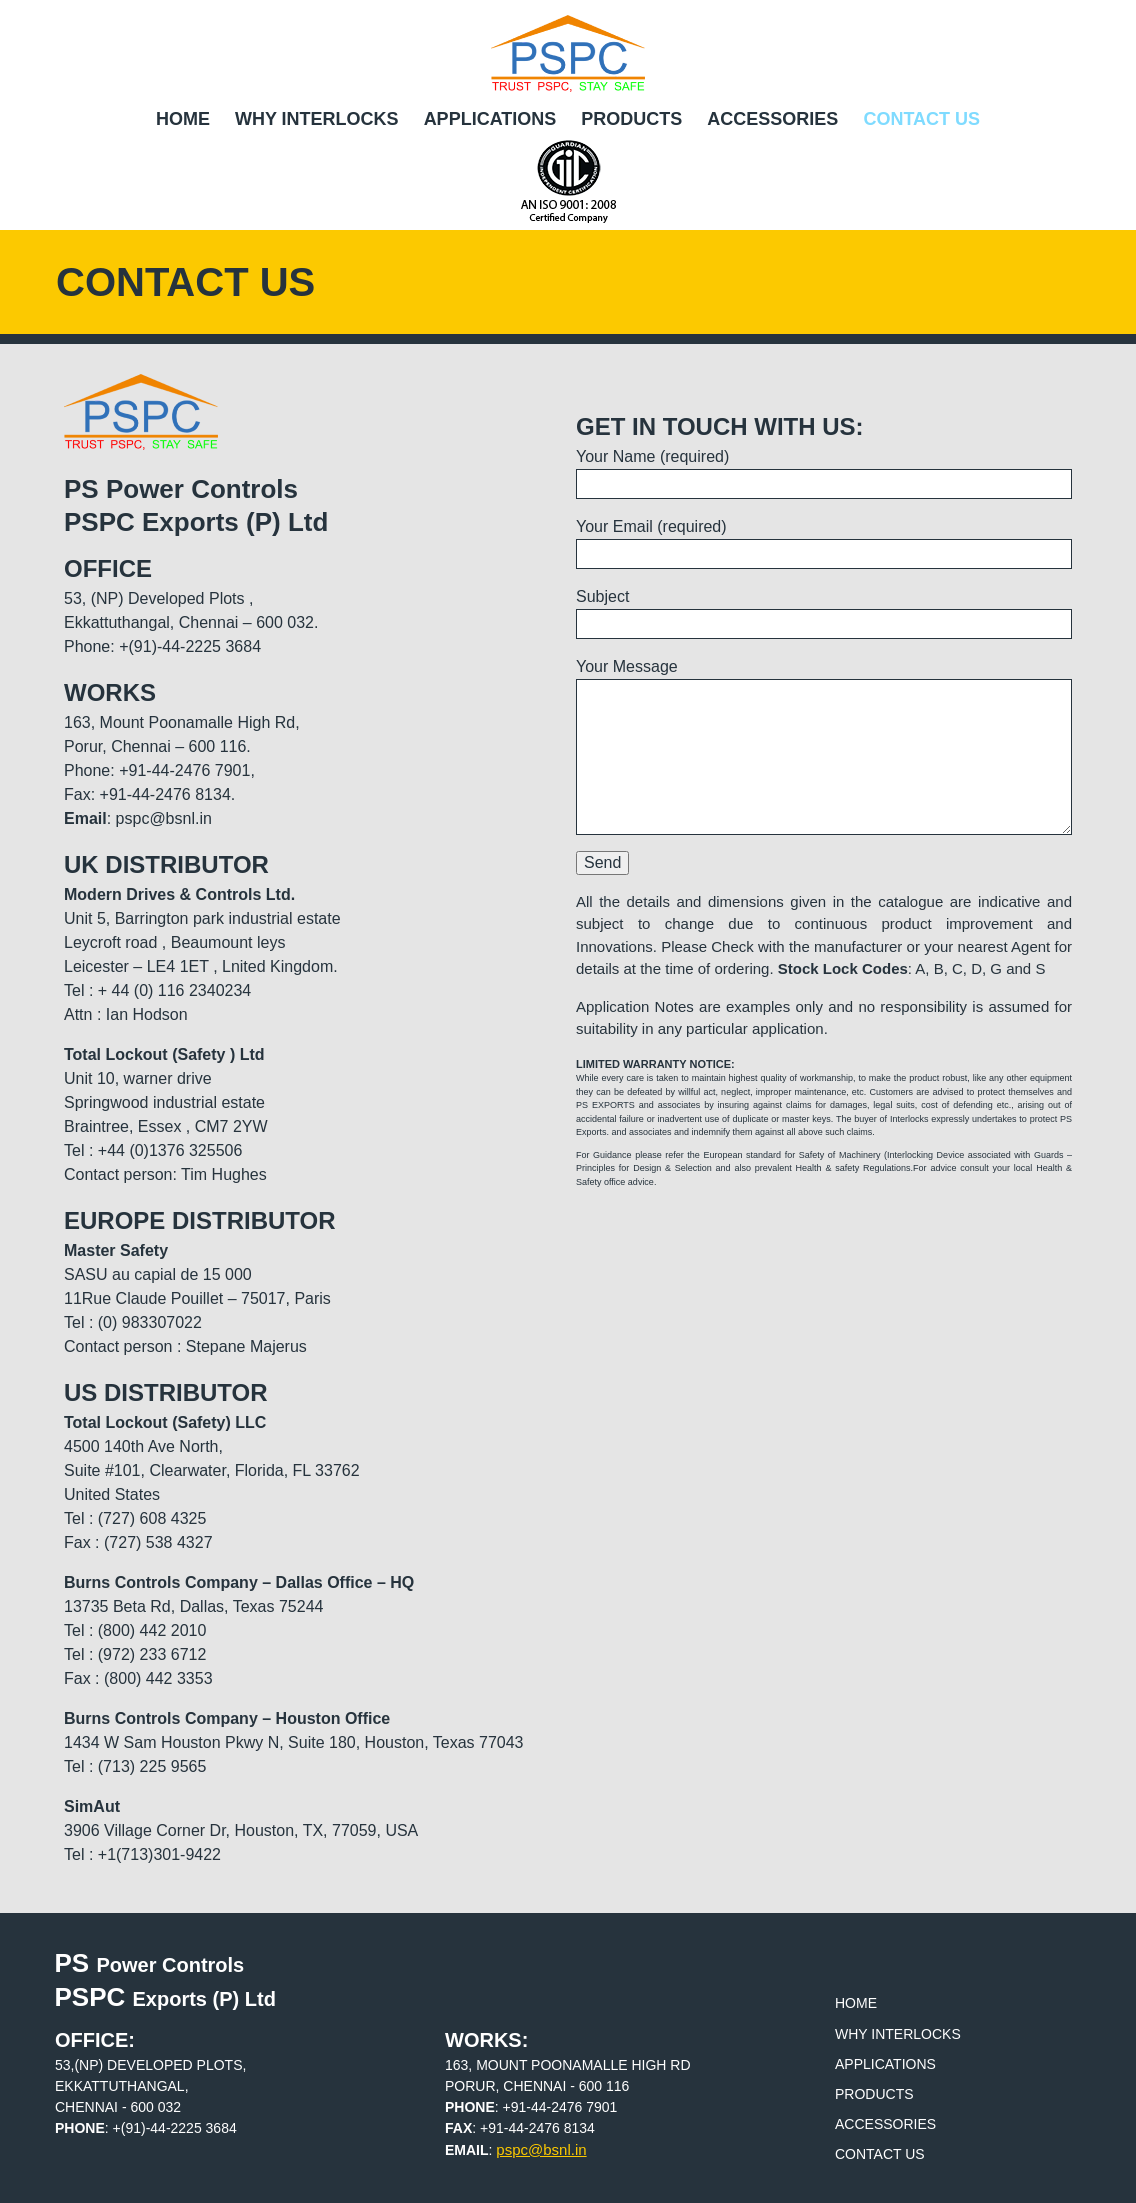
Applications (490, 119)
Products (631, 119)
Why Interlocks (317, 119)
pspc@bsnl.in (541, 2149)
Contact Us (921, 119)
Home (183, 119)
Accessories (772, 119)
